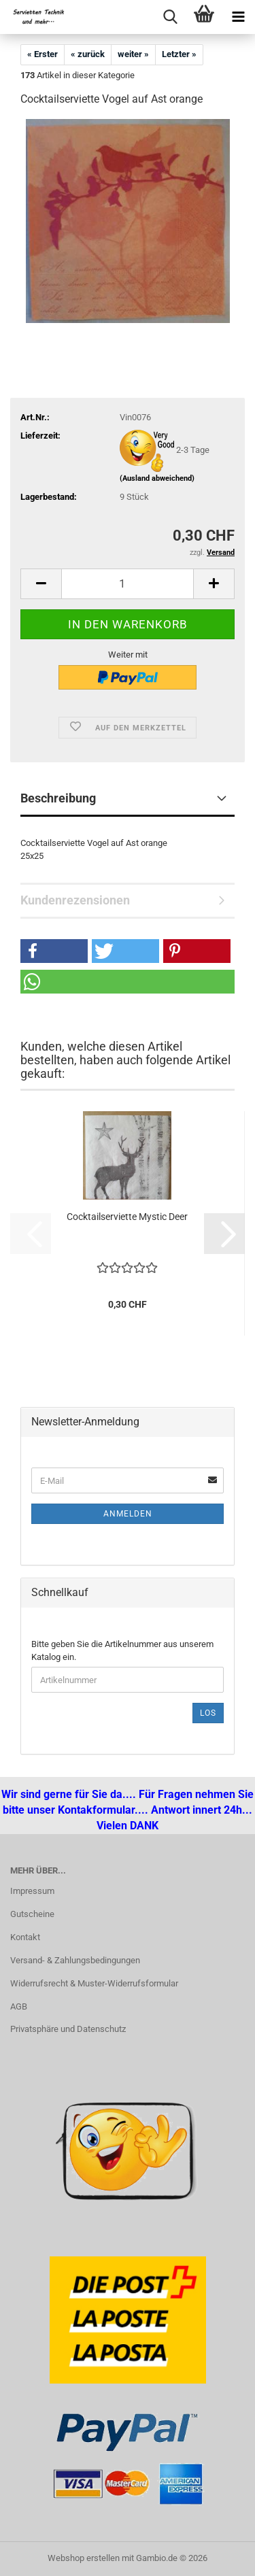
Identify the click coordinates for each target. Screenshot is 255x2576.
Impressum (32, 1891)
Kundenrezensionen (75, 900)
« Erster (42, 54)
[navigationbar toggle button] (238, 17)
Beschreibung (58, 798)
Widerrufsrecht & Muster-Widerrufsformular (94, 1983)
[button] (40, 584)
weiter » (133, 54)
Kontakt (25, 1937)
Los (208, 1713)
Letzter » (179, 54)
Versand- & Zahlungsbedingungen (75, 1960)
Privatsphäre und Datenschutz (68, 2029)
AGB (18, 2006)
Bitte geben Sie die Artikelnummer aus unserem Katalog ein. (122, 1650)
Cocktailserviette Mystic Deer (127, 1216)
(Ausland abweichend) (157, 478)
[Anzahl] (127, 584)
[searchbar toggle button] (170, 17)
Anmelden (127, 1514)
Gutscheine (32, 1914)
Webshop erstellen (84, 2558)
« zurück (88, 54)
